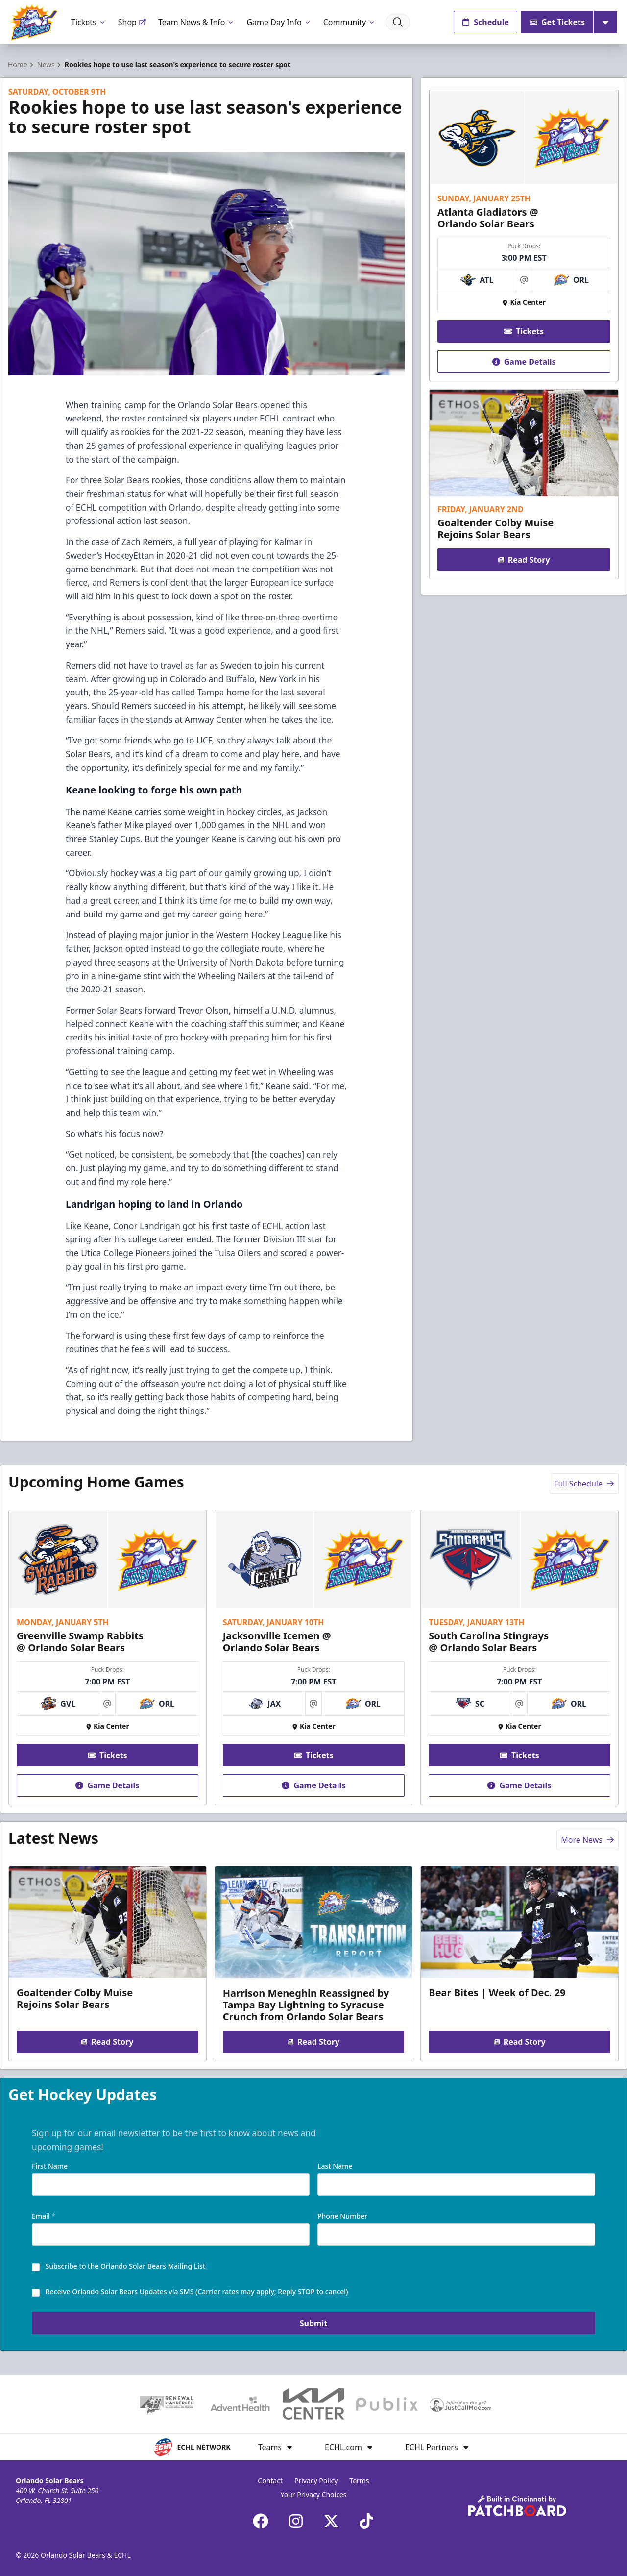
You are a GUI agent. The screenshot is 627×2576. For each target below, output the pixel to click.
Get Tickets (557, 22)
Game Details (523, 361)
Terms (359, 2480)
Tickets (88, 22)
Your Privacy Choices (313, 2494)
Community (349, 22)
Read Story (524, 559)
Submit (314, 2323)
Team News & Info (196, 22)
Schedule (485, 22)
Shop (132, 22)
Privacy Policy (316, 2480)
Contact (270, 2480)
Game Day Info (278, 22)
